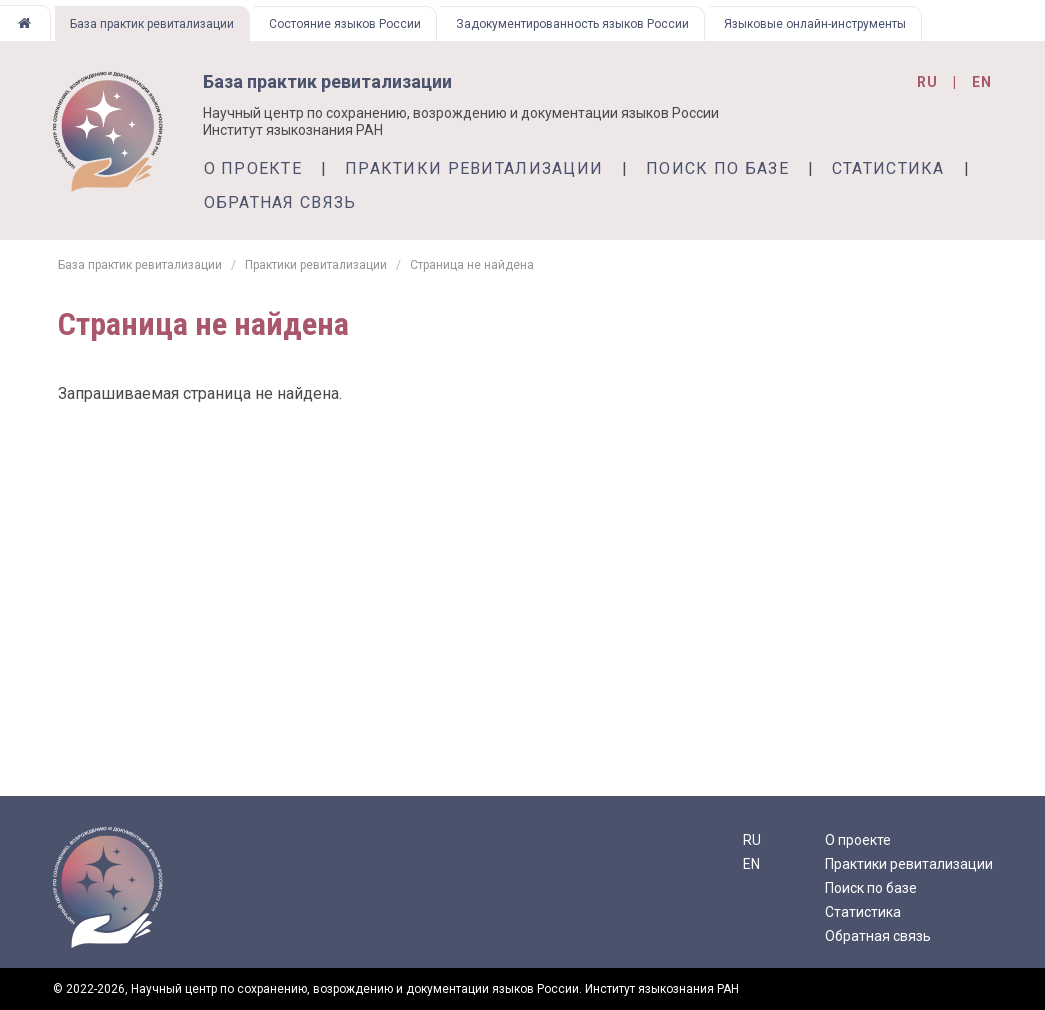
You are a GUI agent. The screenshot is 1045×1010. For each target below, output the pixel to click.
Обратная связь (280, 202)
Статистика (888, 168)
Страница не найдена (472, 265)
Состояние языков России (345, 24)
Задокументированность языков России (572, 24)
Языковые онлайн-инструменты (815, 24)
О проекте (253, 168)
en (982, 82)
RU (752, 840)
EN (751, 864)
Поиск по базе (717, 168)
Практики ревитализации (474, 168)
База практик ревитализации (152, 24)
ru (927, 82)
